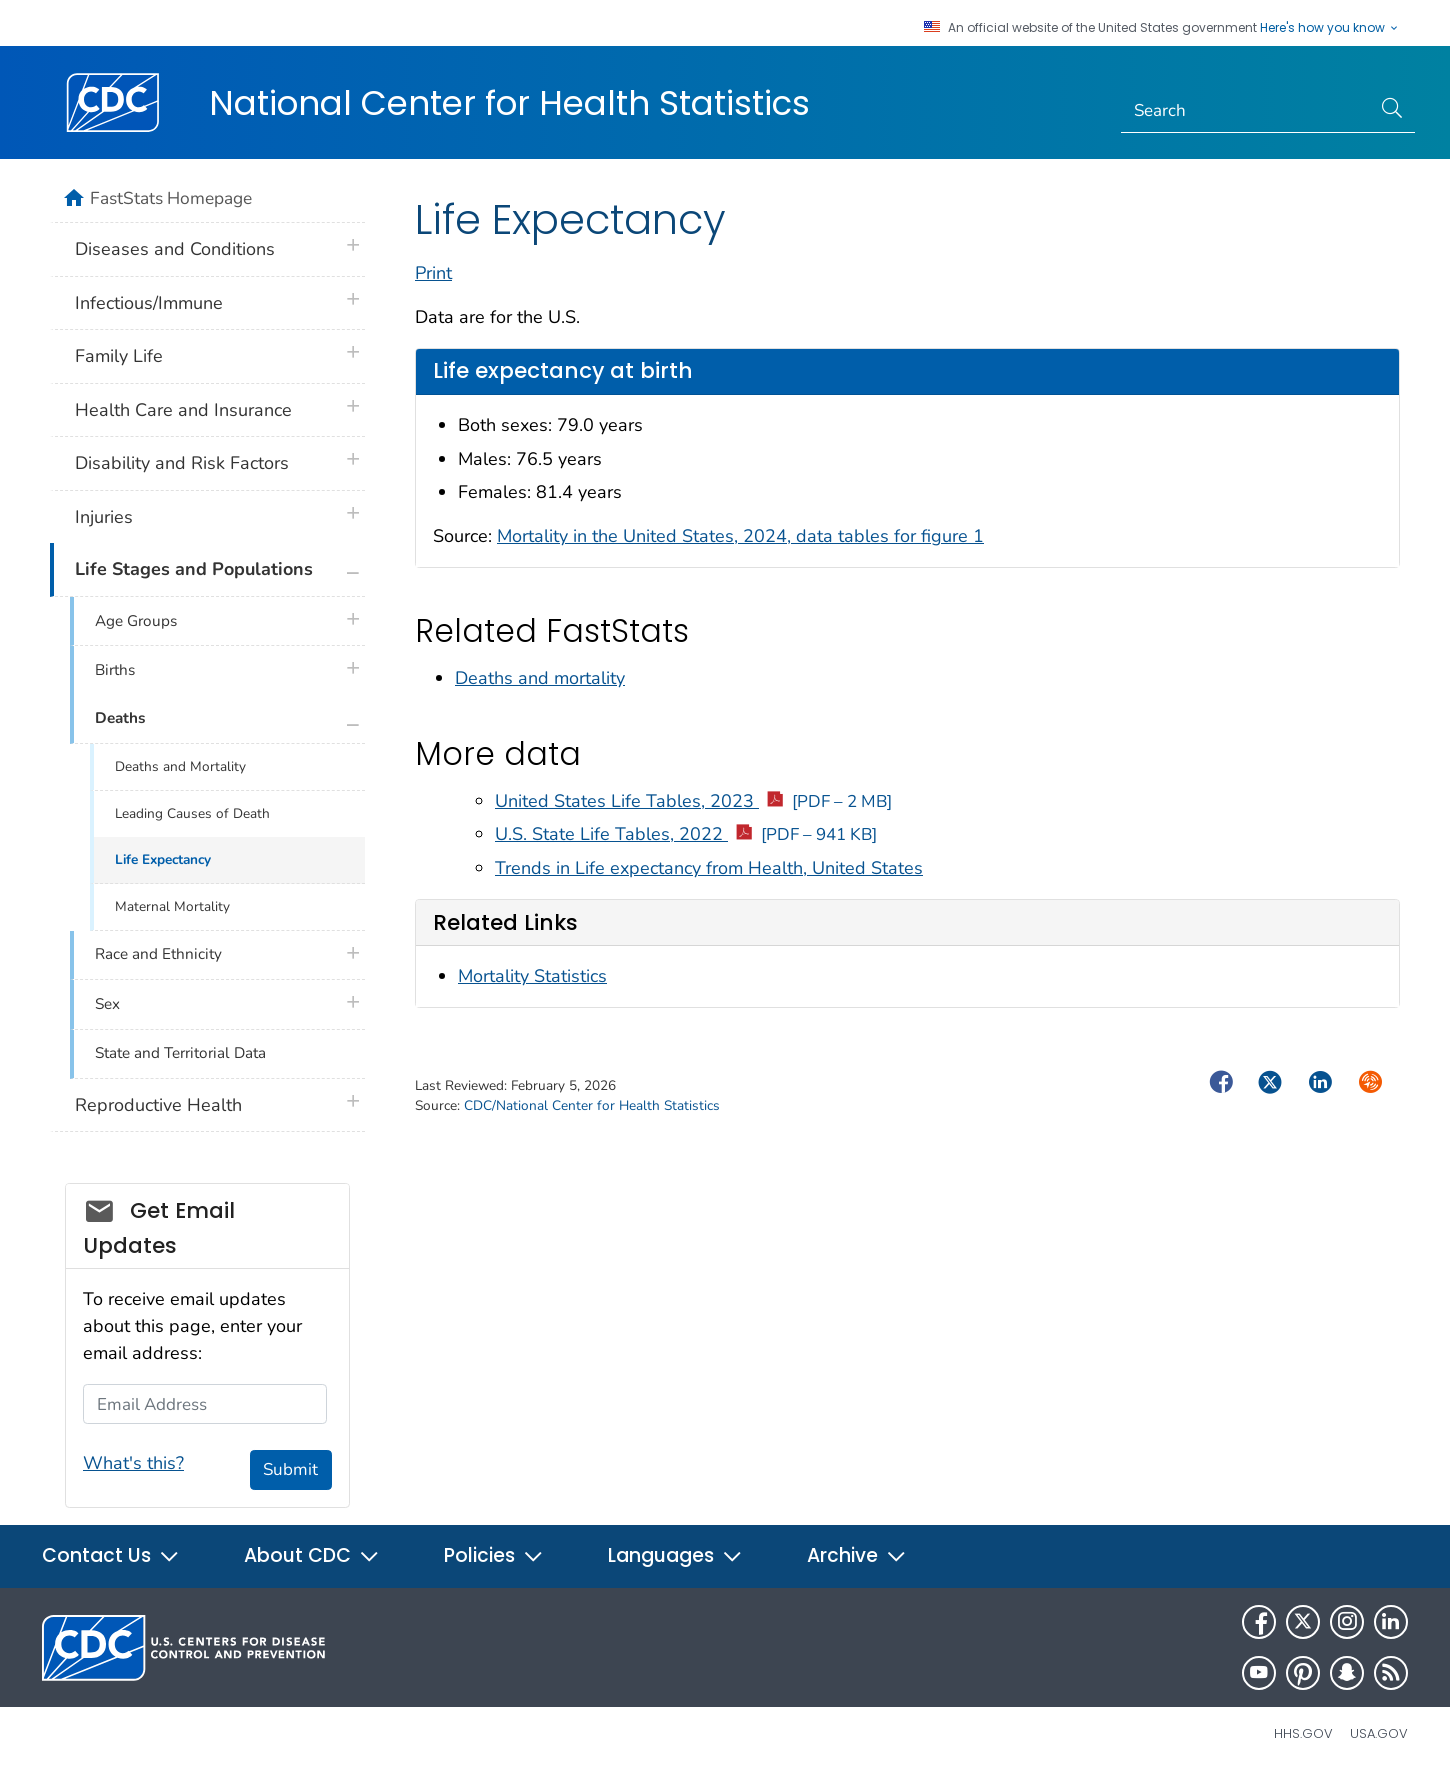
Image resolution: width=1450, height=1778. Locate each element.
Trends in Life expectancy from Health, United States (709, 868)
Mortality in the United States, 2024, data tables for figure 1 (740, 536)
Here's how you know (1330, 28)
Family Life (119, 356)
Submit (290, 1469)
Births (115, 670)
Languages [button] (675, 1555)
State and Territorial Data (180, 1053)
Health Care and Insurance (183, 410)
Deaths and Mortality (180, 766)
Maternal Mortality (172, 906)
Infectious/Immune (149, 303)
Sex (107, 1004)
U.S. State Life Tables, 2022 (686, 834)
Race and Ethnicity (158, 954)
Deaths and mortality (540, 678)
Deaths (120, 718)
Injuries (104, 517)
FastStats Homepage (171, 198)
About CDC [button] (312, 1555)
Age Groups (136, 621)
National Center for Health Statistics (509, 103)
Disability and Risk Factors (182, 463)
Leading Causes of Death (192, 813)
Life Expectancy (163, 859)
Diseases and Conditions (175, 249)
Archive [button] (857, 1555)
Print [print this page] (433, 273)
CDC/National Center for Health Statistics (592, 1105)
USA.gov (1379, 1733)
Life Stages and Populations (194, 569)
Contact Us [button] (111, 1555)
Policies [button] (494, 1555)
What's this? (133, 1463)
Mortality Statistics (532, 976)
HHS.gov (1303, 1733)
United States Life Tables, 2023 (693, 801)
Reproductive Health (158, 1105)
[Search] (1246, 111)
